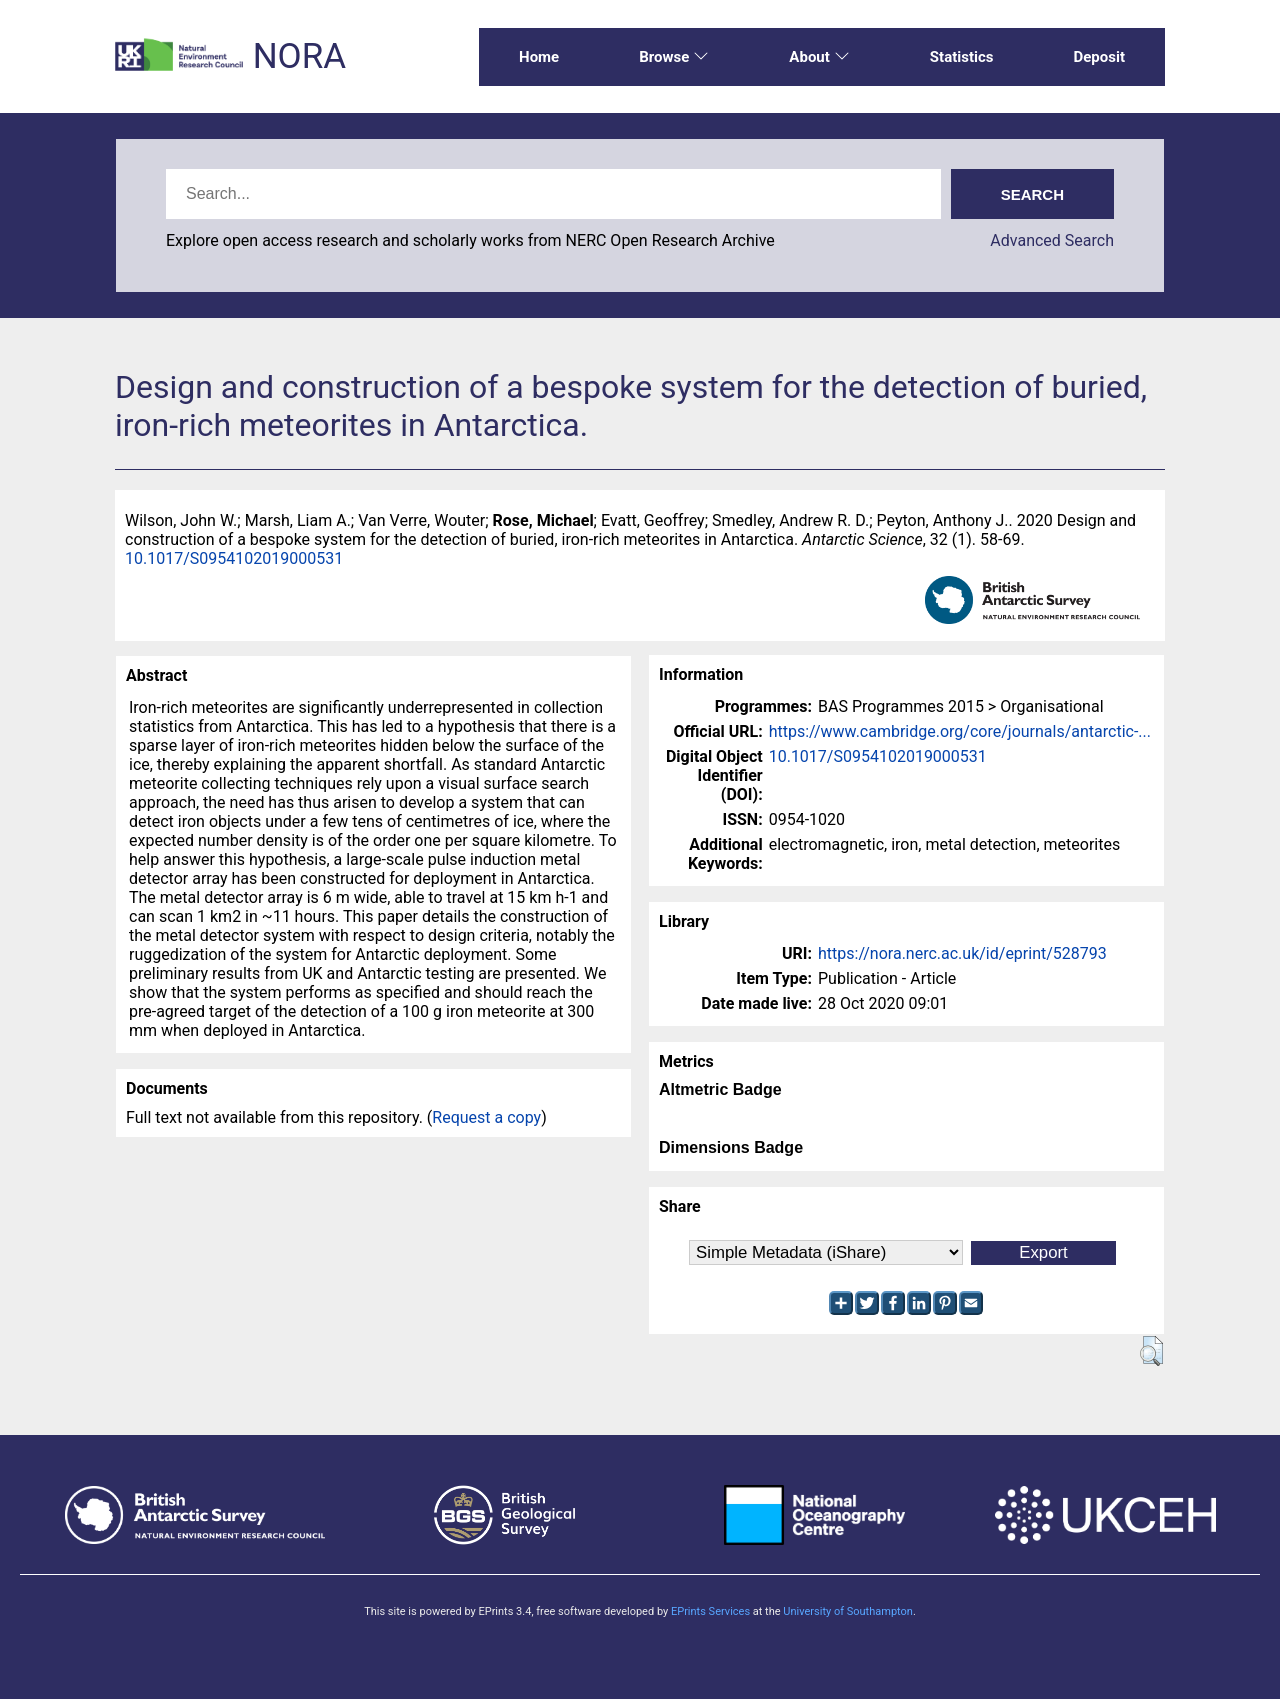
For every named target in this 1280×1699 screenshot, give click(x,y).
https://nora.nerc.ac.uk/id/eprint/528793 (962, 953)
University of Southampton (848, 1611)
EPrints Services (710, 1611)
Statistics (962, 57)
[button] (1151, 1351)
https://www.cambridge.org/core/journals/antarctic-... (960, 731)
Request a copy (486, 1117)
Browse (674, 57)
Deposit (1099, 57)
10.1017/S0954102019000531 (234, 558)
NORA (299, 56)
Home (539, 57)
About (819, 57)
